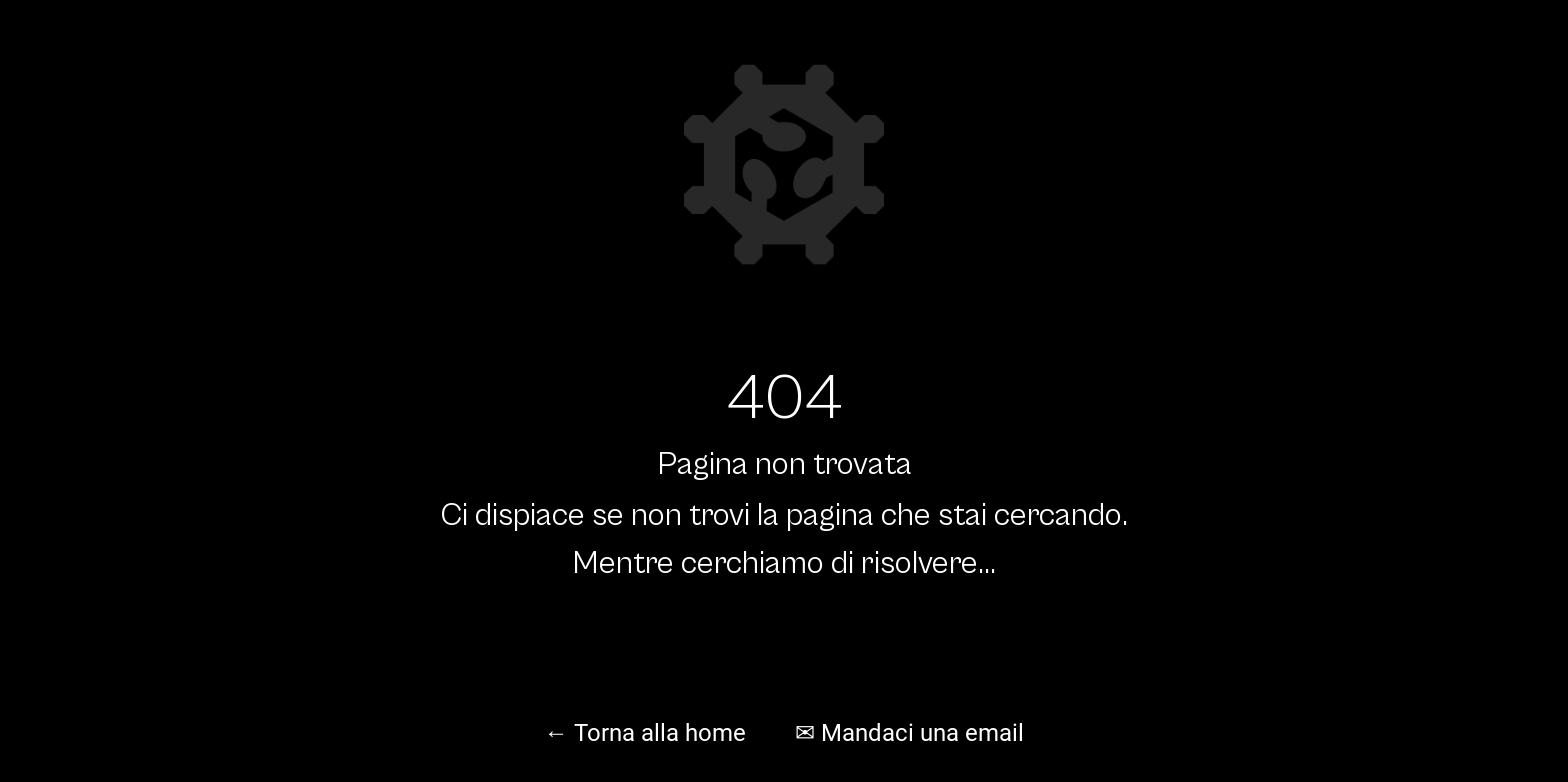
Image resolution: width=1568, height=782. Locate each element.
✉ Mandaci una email (909, 733)
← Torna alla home (645, 733)
